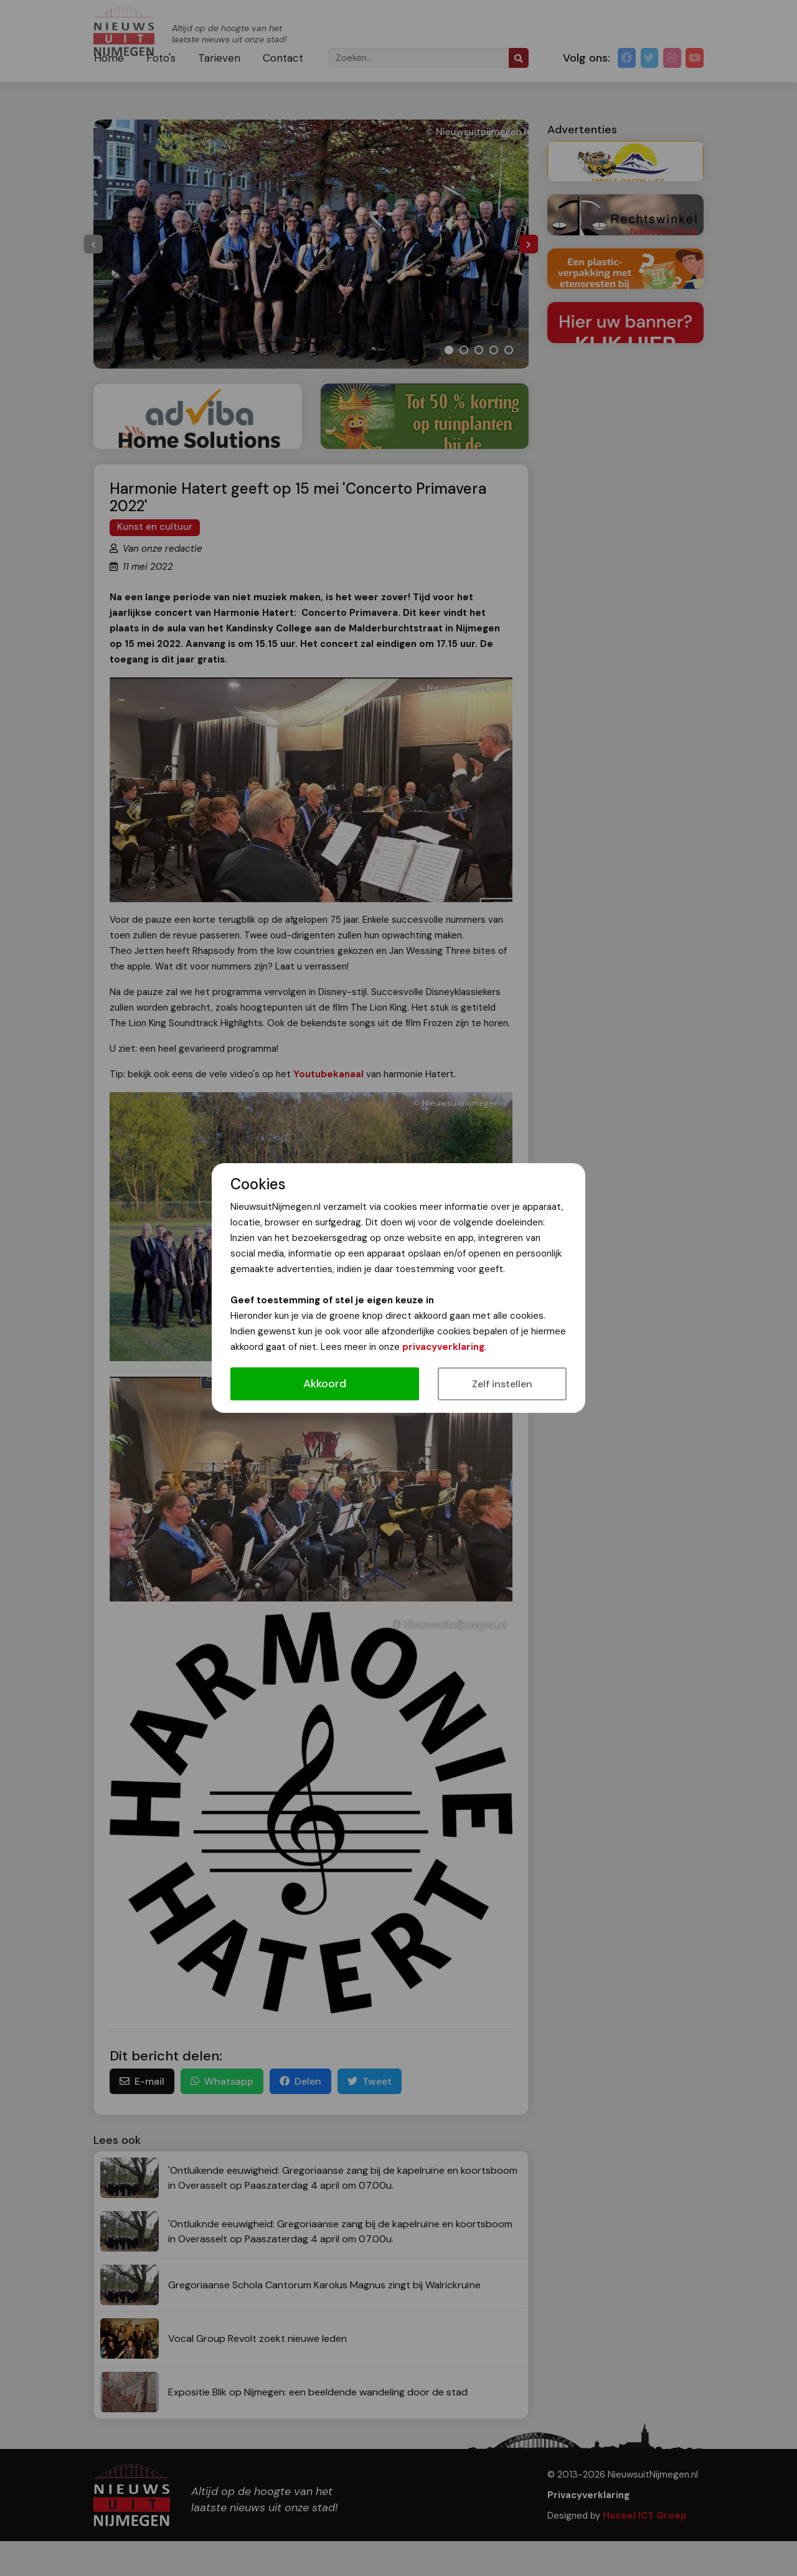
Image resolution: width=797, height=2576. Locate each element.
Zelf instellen (502, 1383)
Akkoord (324, 1383)
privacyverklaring (443, 1347)
